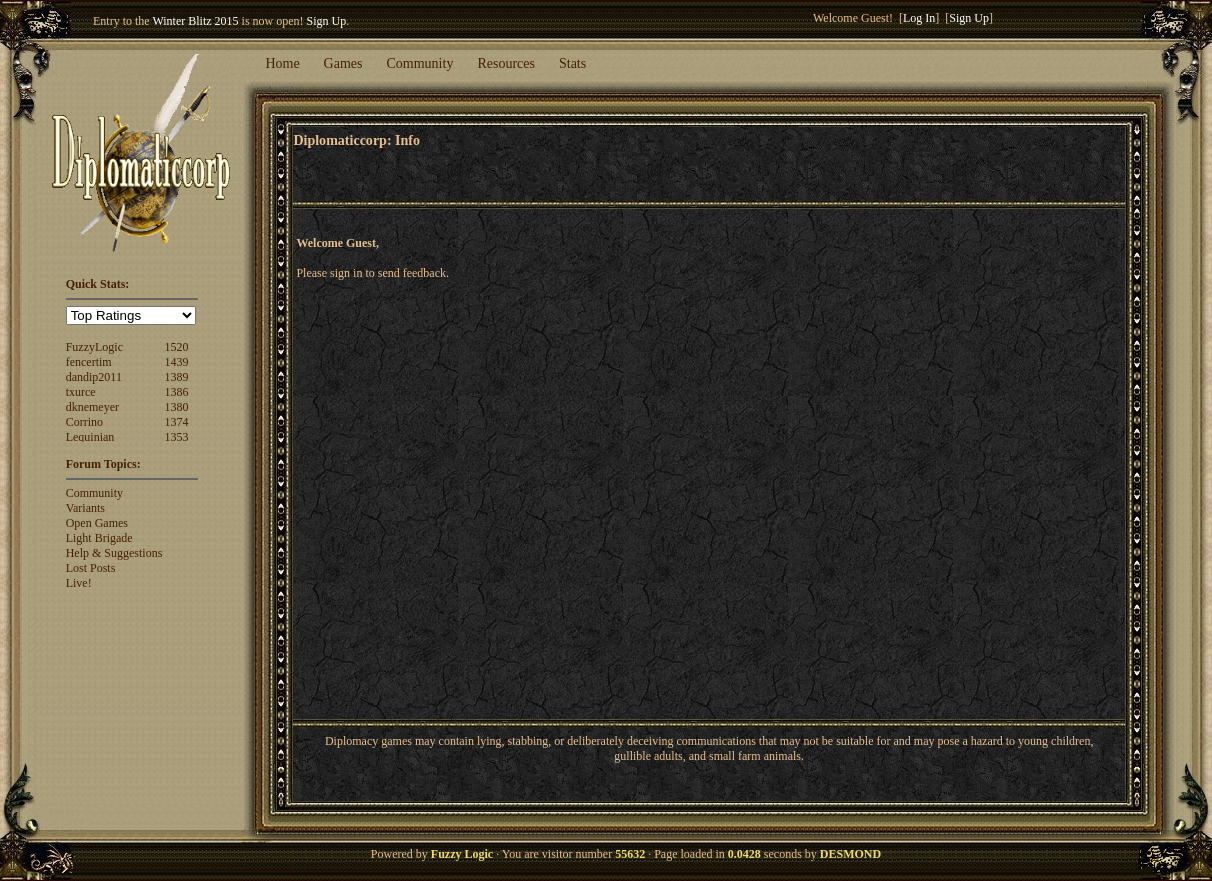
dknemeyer (92, 407)
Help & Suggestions (114, 553)
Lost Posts (91, 568)
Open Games (97, 523)
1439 (177, 362)
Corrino (84, 422)
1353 (177, 437)
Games (343, 63)
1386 (177, 392)
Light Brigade (99, 538)
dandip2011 (94, 377)
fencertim (89, 362)
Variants (85, 508)
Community (420, 63)
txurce (81, 392)
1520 (177, 347)
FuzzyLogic (94, 347)
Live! (79, 583)
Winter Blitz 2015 (195, 21)
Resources (506, 63)
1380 (177, 407)
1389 (177, 377)
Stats (572, 63)
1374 (177, 422)
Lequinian (90, 437)
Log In (919, 18)
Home (282, 63)
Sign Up (327, 21)
